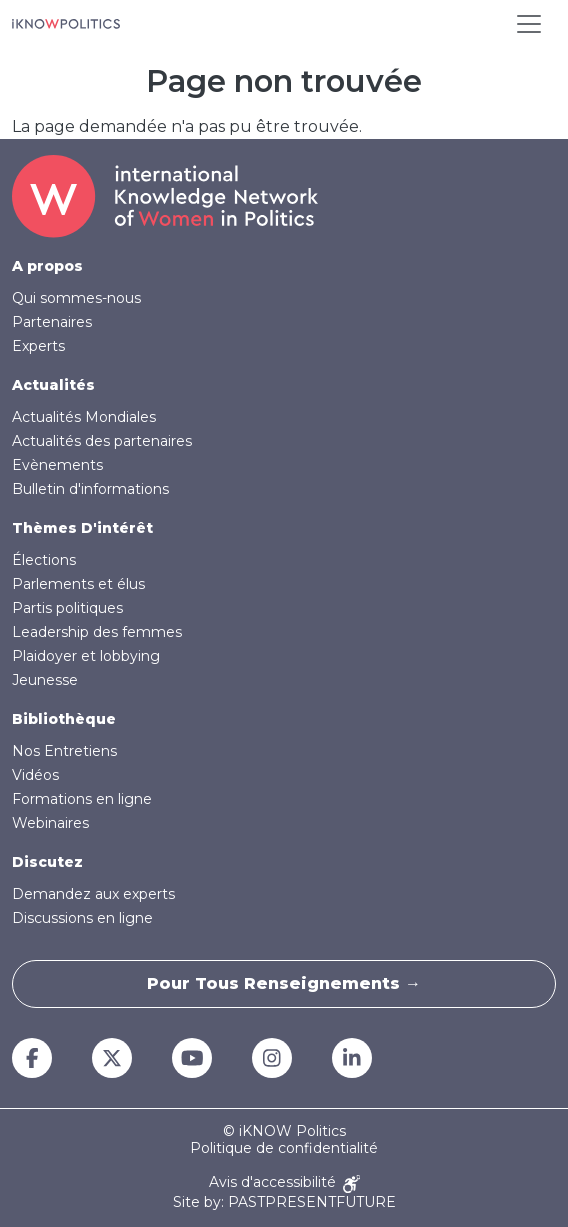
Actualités (53, 385)
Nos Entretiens (64, 751)
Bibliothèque (64, 719)
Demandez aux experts (93, 894)
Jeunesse (45, 680)
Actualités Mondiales (84, 417)
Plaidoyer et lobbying (86, 656)
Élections (44, 560)
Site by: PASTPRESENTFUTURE (284, 1202)
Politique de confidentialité (284, 1148)
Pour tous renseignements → (284, 983)
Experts (38, 346)
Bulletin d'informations (90, 489)
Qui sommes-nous (76, 298)
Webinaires (50, 823)
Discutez (47, 862)
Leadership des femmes (97, 632)
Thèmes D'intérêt (82, 528)
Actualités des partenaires (102, 441)
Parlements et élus (78, 584)
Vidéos (35, 775)
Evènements (57, 465)
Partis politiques (67, 608)
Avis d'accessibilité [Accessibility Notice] (284, 1183)
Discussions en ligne (82, 918)
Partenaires (52, 322)
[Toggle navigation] (529, 24)
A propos (47, 266)
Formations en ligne (82, 799)
